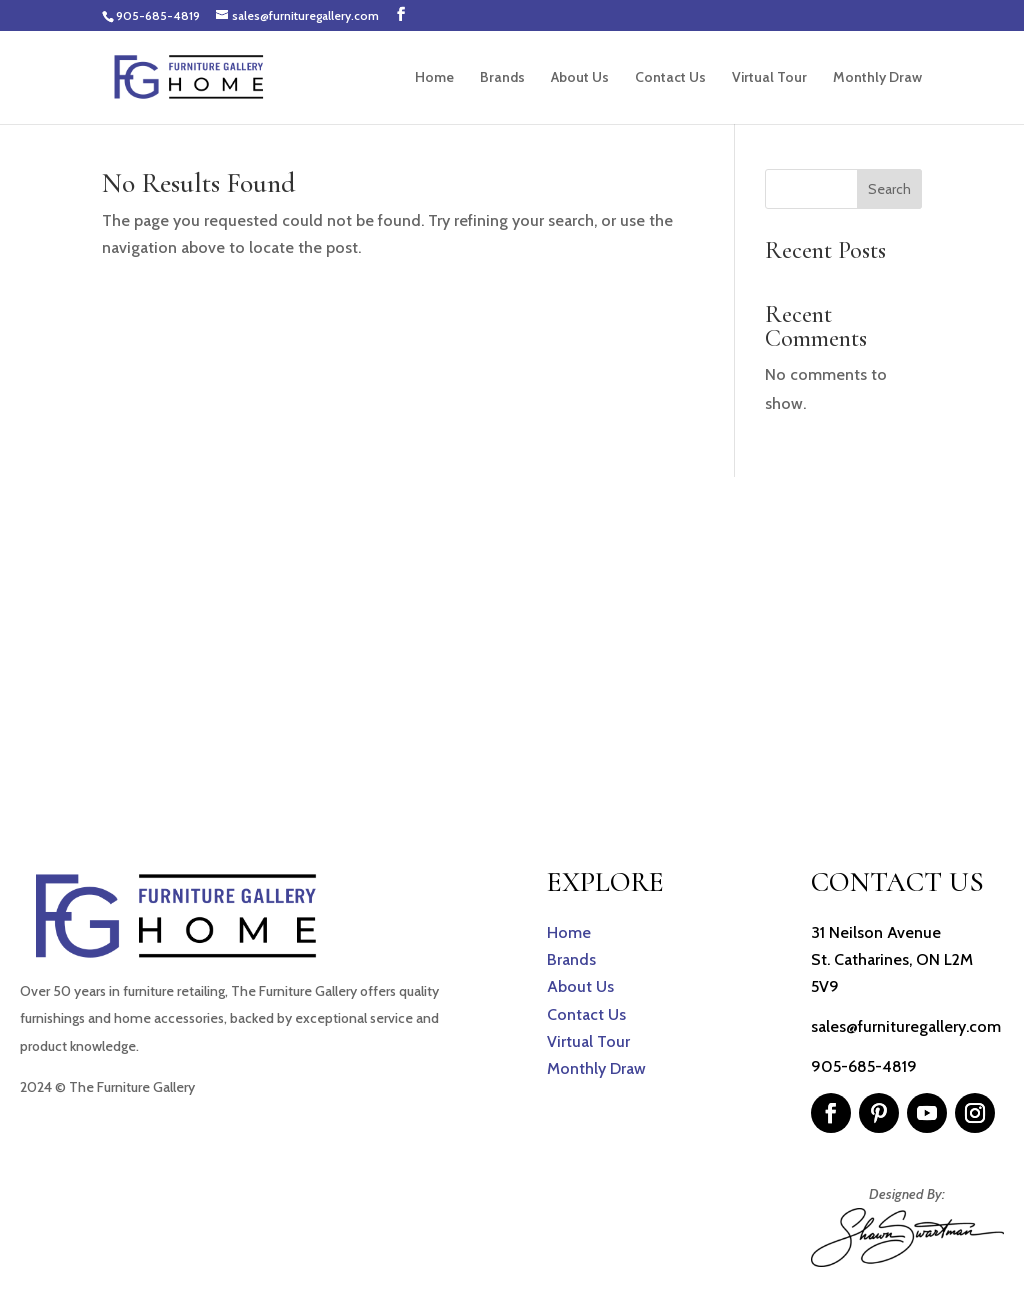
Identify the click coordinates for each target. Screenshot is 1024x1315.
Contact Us (670, 78)
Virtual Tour (769, 78)
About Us (580, 78)
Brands (502, 78)
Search (889, 189)
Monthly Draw (877, 78)
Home (434, 78)
